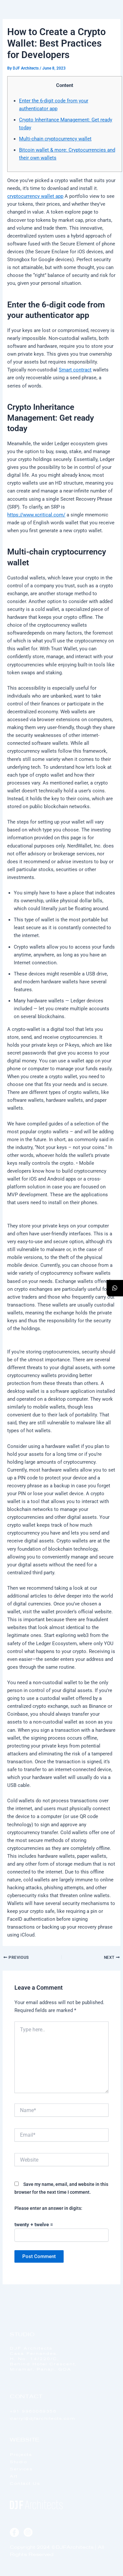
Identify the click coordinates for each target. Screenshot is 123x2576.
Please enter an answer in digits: (48, 2208)
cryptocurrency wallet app (35, 196)
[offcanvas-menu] (111, 23)
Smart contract (75, 370)
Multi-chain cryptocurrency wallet (55, 139)
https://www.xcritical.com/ (36, 515)
